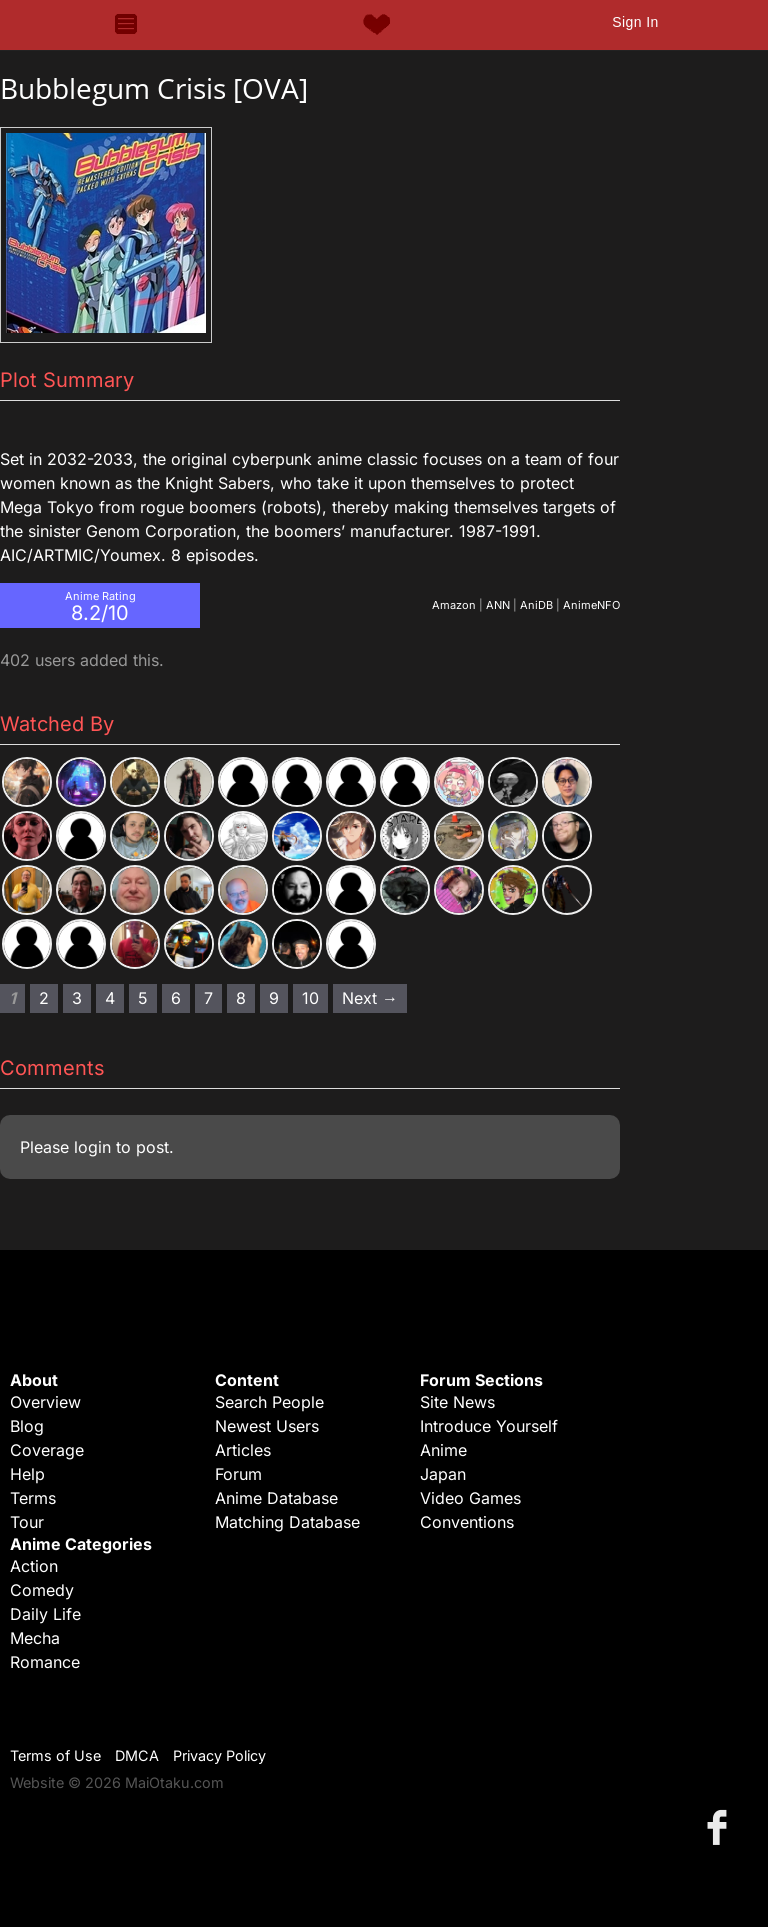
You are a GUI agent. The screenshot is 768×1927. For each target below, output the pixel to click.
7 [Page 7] (208, 998)
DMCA (137, 1755)
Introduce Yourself (489, 1426)
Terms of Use (55, 1755)
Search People (269, 1402)
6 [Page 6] (176, 998)
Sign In (635, 22)
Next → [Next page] (370, 998)
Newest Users (267, 1426)
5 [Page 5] (143, 998)
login (92, 1147)
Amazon (454, 605)
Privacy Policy (219, 1755)
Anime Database (276, 1498)
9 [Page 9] (274, 998)
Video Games (470, 1498)
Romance (45, 1662)
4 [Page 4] (110, 998)
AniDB (536, 605)
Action (34, 1566)
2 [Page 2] (44, 998)
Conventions (467, 1522)
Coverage (47, 1450)
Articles (243, 1450)
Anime (443, 1450)
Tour (27, 1522)
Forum (238, 1474)
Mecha (35, 1638)
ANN (498, 605)
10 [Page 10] (310, 998)
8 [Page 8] (241, 998)
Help (27, 1474)
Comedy (42, 1590)
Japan (443, 1474)
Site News (457, 1402)
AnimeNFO (591, 605)
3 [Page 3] (77, 998)
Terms (33, 1498)
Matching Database (287, 1522)
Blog (27, 1426)
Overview (45, 1402)
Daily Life (45, 1614)
